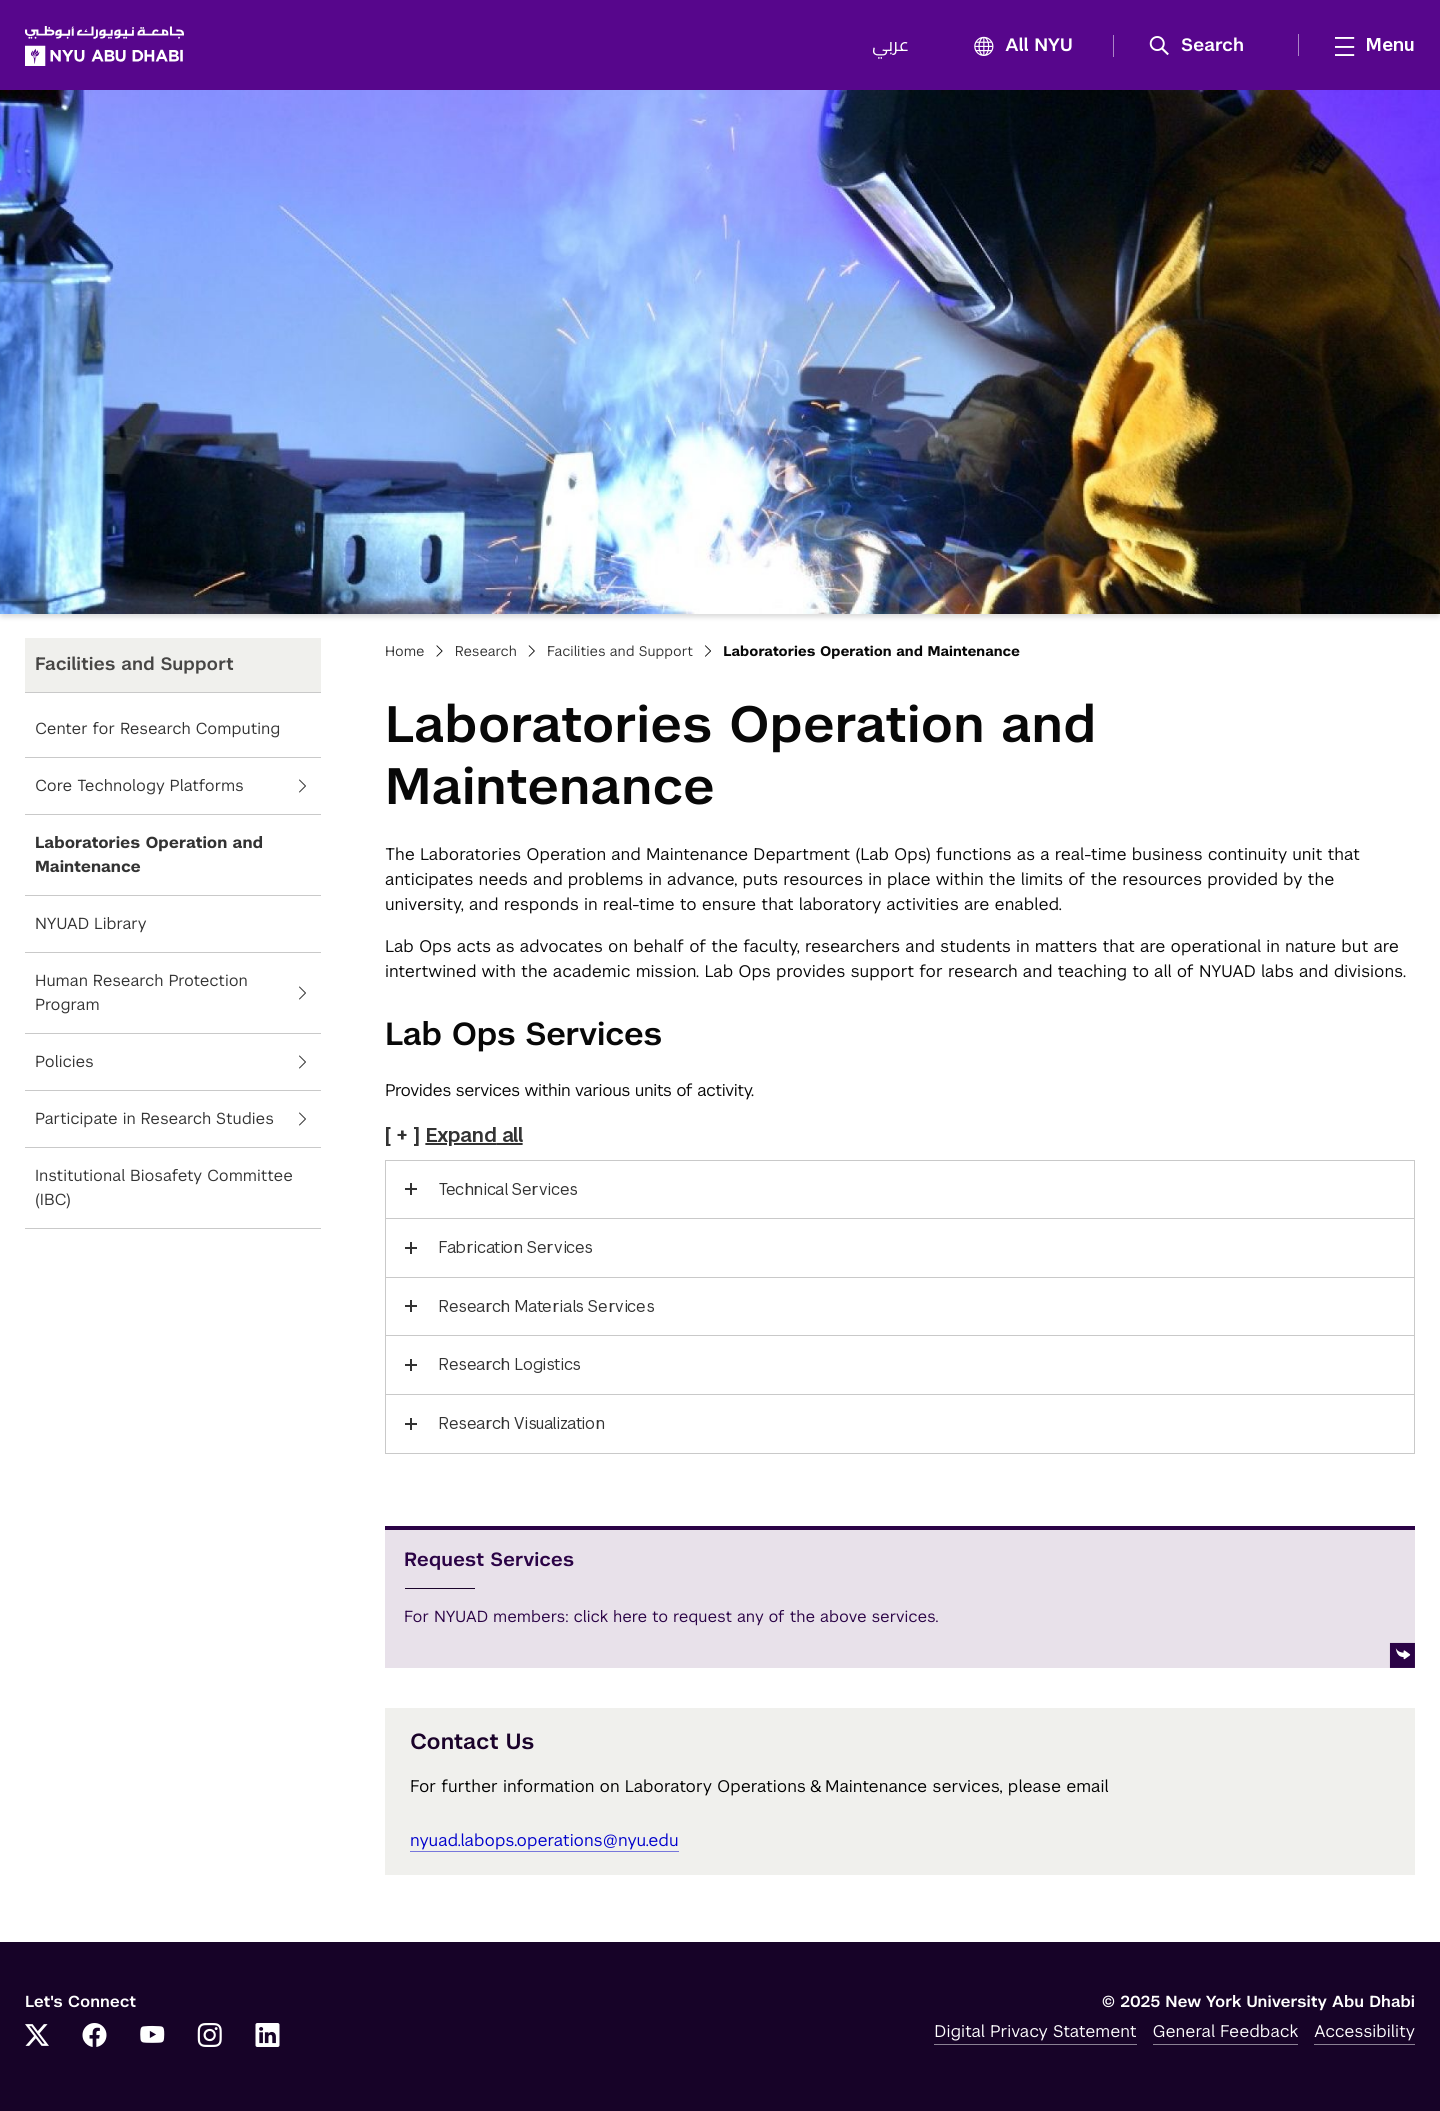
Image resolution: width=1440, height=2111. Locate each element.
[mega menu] (1369, 45)
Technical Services (508, 1189)
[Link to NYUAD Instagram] (210, 2037)
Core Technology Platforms (139, 785)
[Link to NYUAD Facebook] (95, 2037)
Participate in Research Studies (154, 1118)
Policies (64, 1061)
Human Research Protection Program (141, 992)
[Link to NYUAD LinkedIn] (268, 2037)
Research (486, 652)
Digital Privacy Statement (1035, 2031)
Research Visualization (521, 1423)
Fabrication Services (515, 1247)
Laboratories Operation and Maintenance (149, 854)
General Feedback (1226, 2031)
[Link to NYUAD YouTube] (152, 2037)
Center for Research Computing (157, 728)
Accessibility (1364, 2031)
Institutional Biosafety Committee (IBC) (164, 1187)
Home (405, 652)
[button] (1203, 46)
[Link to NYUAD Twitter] (37, 2037)
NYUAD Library (91, 923)
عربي (890, 46)
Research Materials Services (546, 1306)
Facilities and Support (620, 652)
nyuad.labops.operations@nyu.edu (544, 1840)
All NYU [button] (1017, 46)
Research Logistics (509, 1364)
